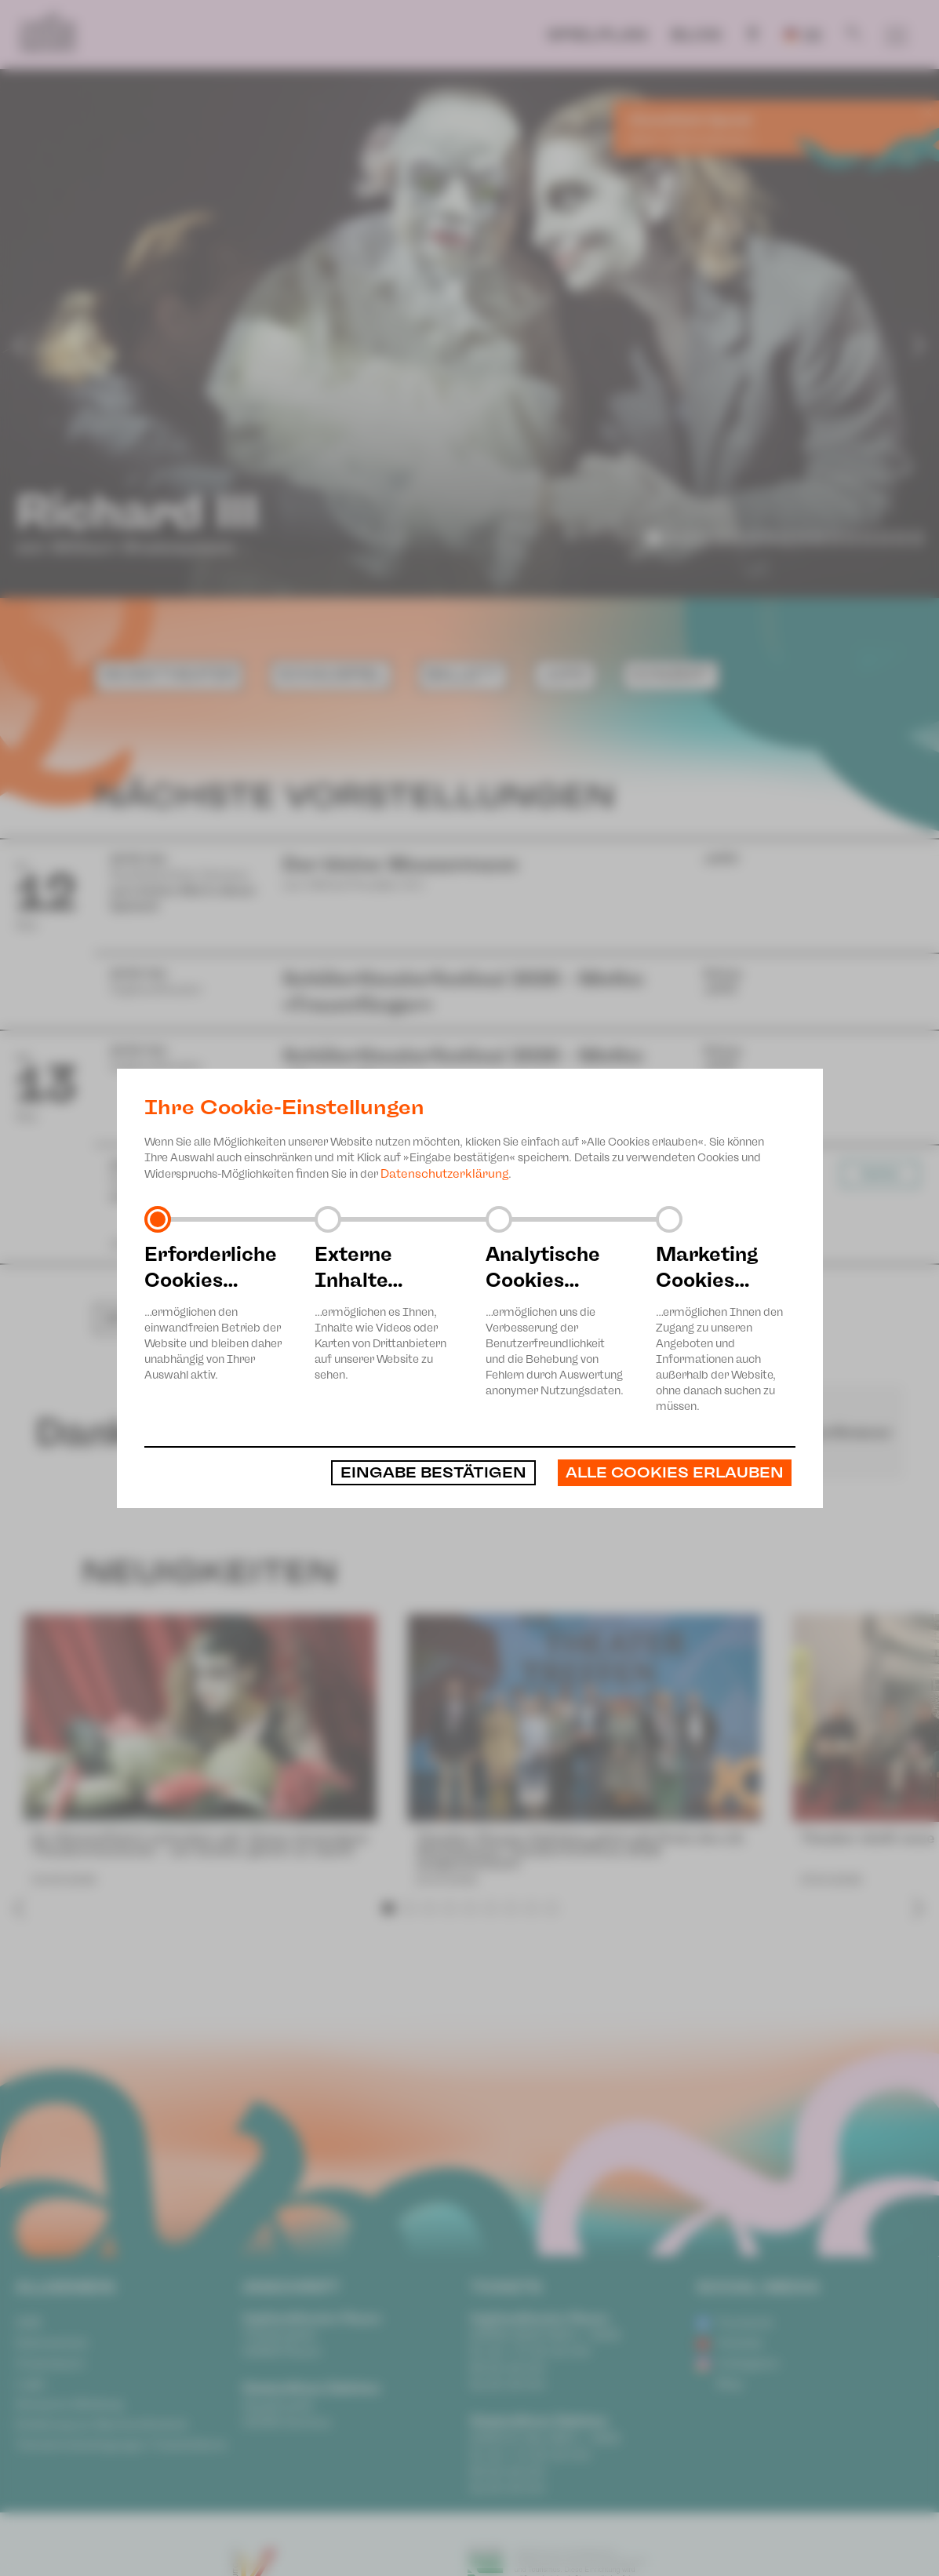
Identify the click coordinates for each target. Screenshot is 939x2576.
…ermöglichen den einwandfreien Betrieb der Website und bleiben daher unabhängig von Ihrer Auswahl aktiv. (214, 1311)
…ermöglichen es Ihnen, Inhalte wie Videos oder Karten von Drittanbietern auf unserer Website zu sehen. (384, 1311)
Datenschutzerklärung (444, 1174)
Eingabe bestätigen (433, 1472)
